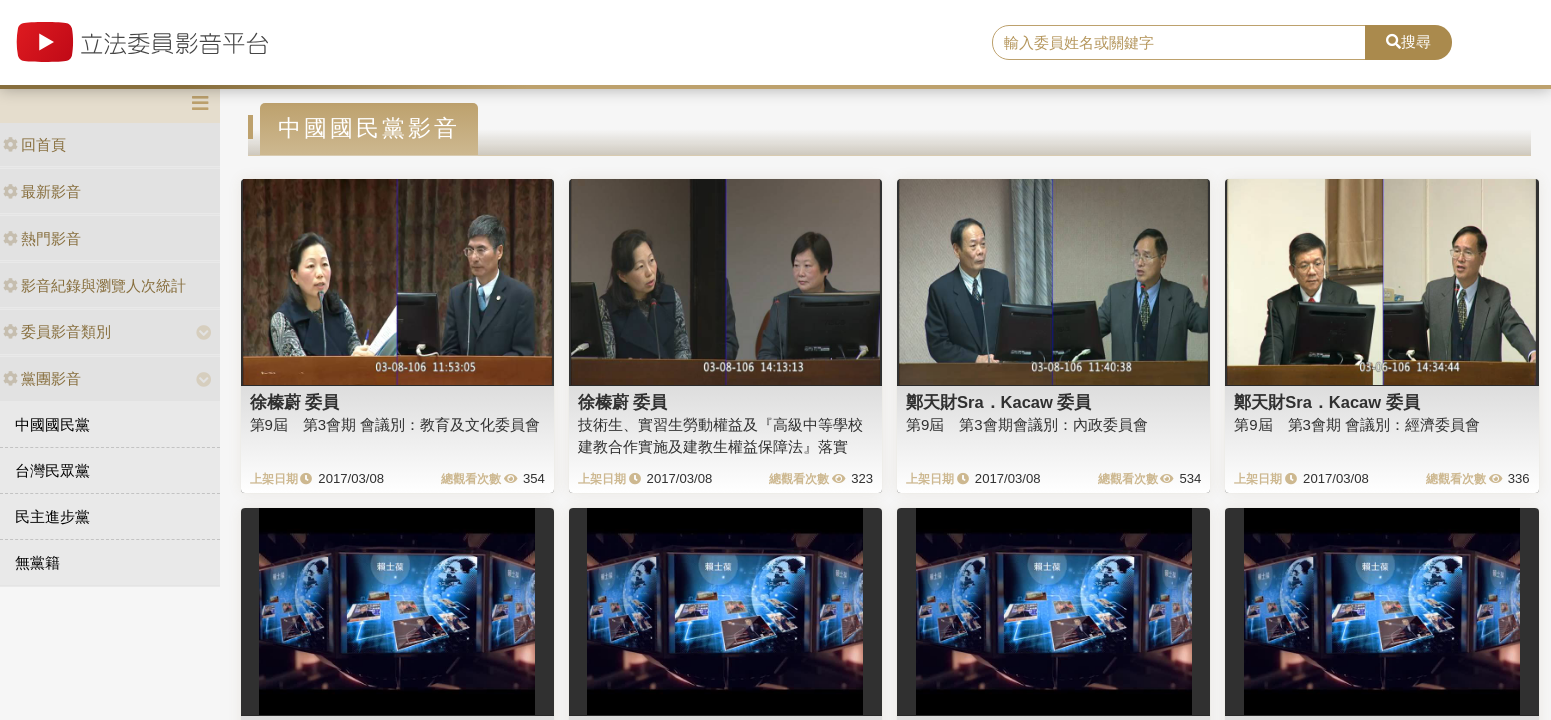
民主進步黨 (52, 516)
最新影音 (42, 191)
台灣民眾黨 (52, 470)
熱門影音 (42, 238)
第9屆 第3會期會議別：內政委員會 (1027, 424)
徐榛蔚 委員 (295, 402)
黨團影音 (42, 378)
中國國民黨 (52, 424)
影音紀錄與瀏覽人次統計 (94, 285)
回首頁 (34, 144)
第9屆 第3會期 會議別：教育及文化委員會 (395, 424)
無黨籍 (37, 562)
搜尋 (1408, 41)
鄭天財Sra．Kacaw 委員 (998, 402)
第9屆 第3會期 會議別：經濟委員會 (1357, 424)
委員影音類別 (57, 331)
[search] (1179, 43)
